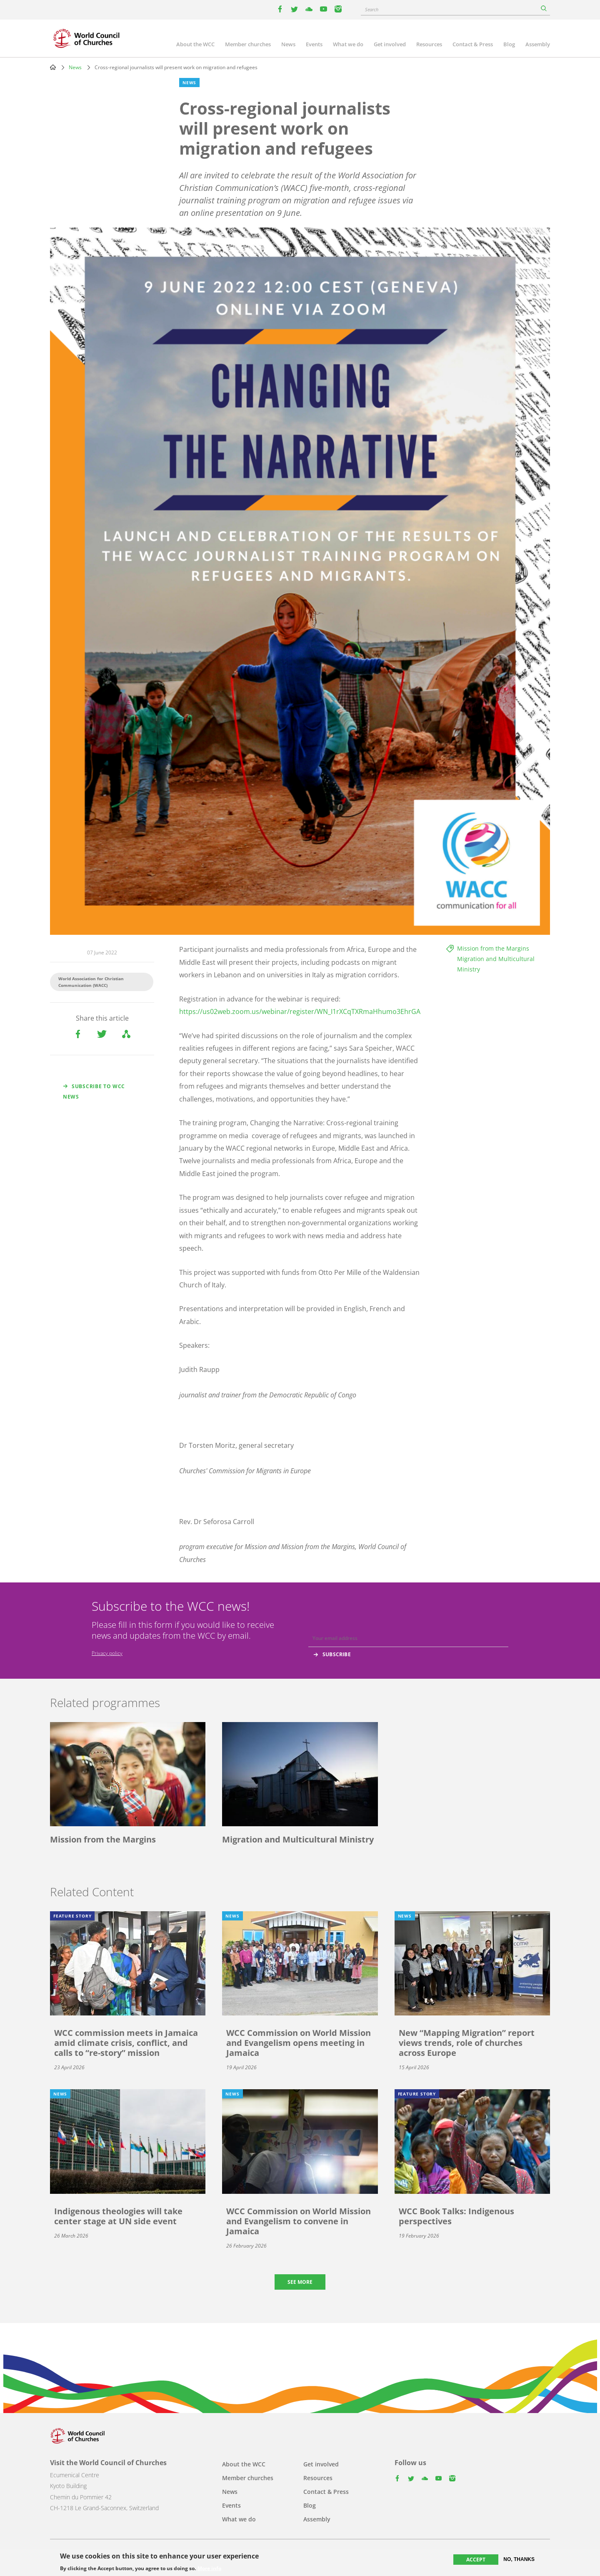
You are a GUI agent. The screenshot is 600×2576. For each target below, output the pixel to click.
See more (300, 2282)
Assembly (537, 44)
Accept (475, 2559)
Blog (509, 44)
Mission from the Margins (493, 948)
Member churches (248, 44)
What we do (348, 44)
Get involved (390, 44)
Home (53, 67)
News (288, 44)
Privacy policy (107, 1653)
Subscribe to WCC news (94, 1091)
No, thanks (519, 2559)
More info (209, 2568)
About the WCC (195, 44)
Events (314, 44)
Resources (429, 44)
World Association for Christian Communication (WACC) (91, 982)
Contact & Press (472, 44)
